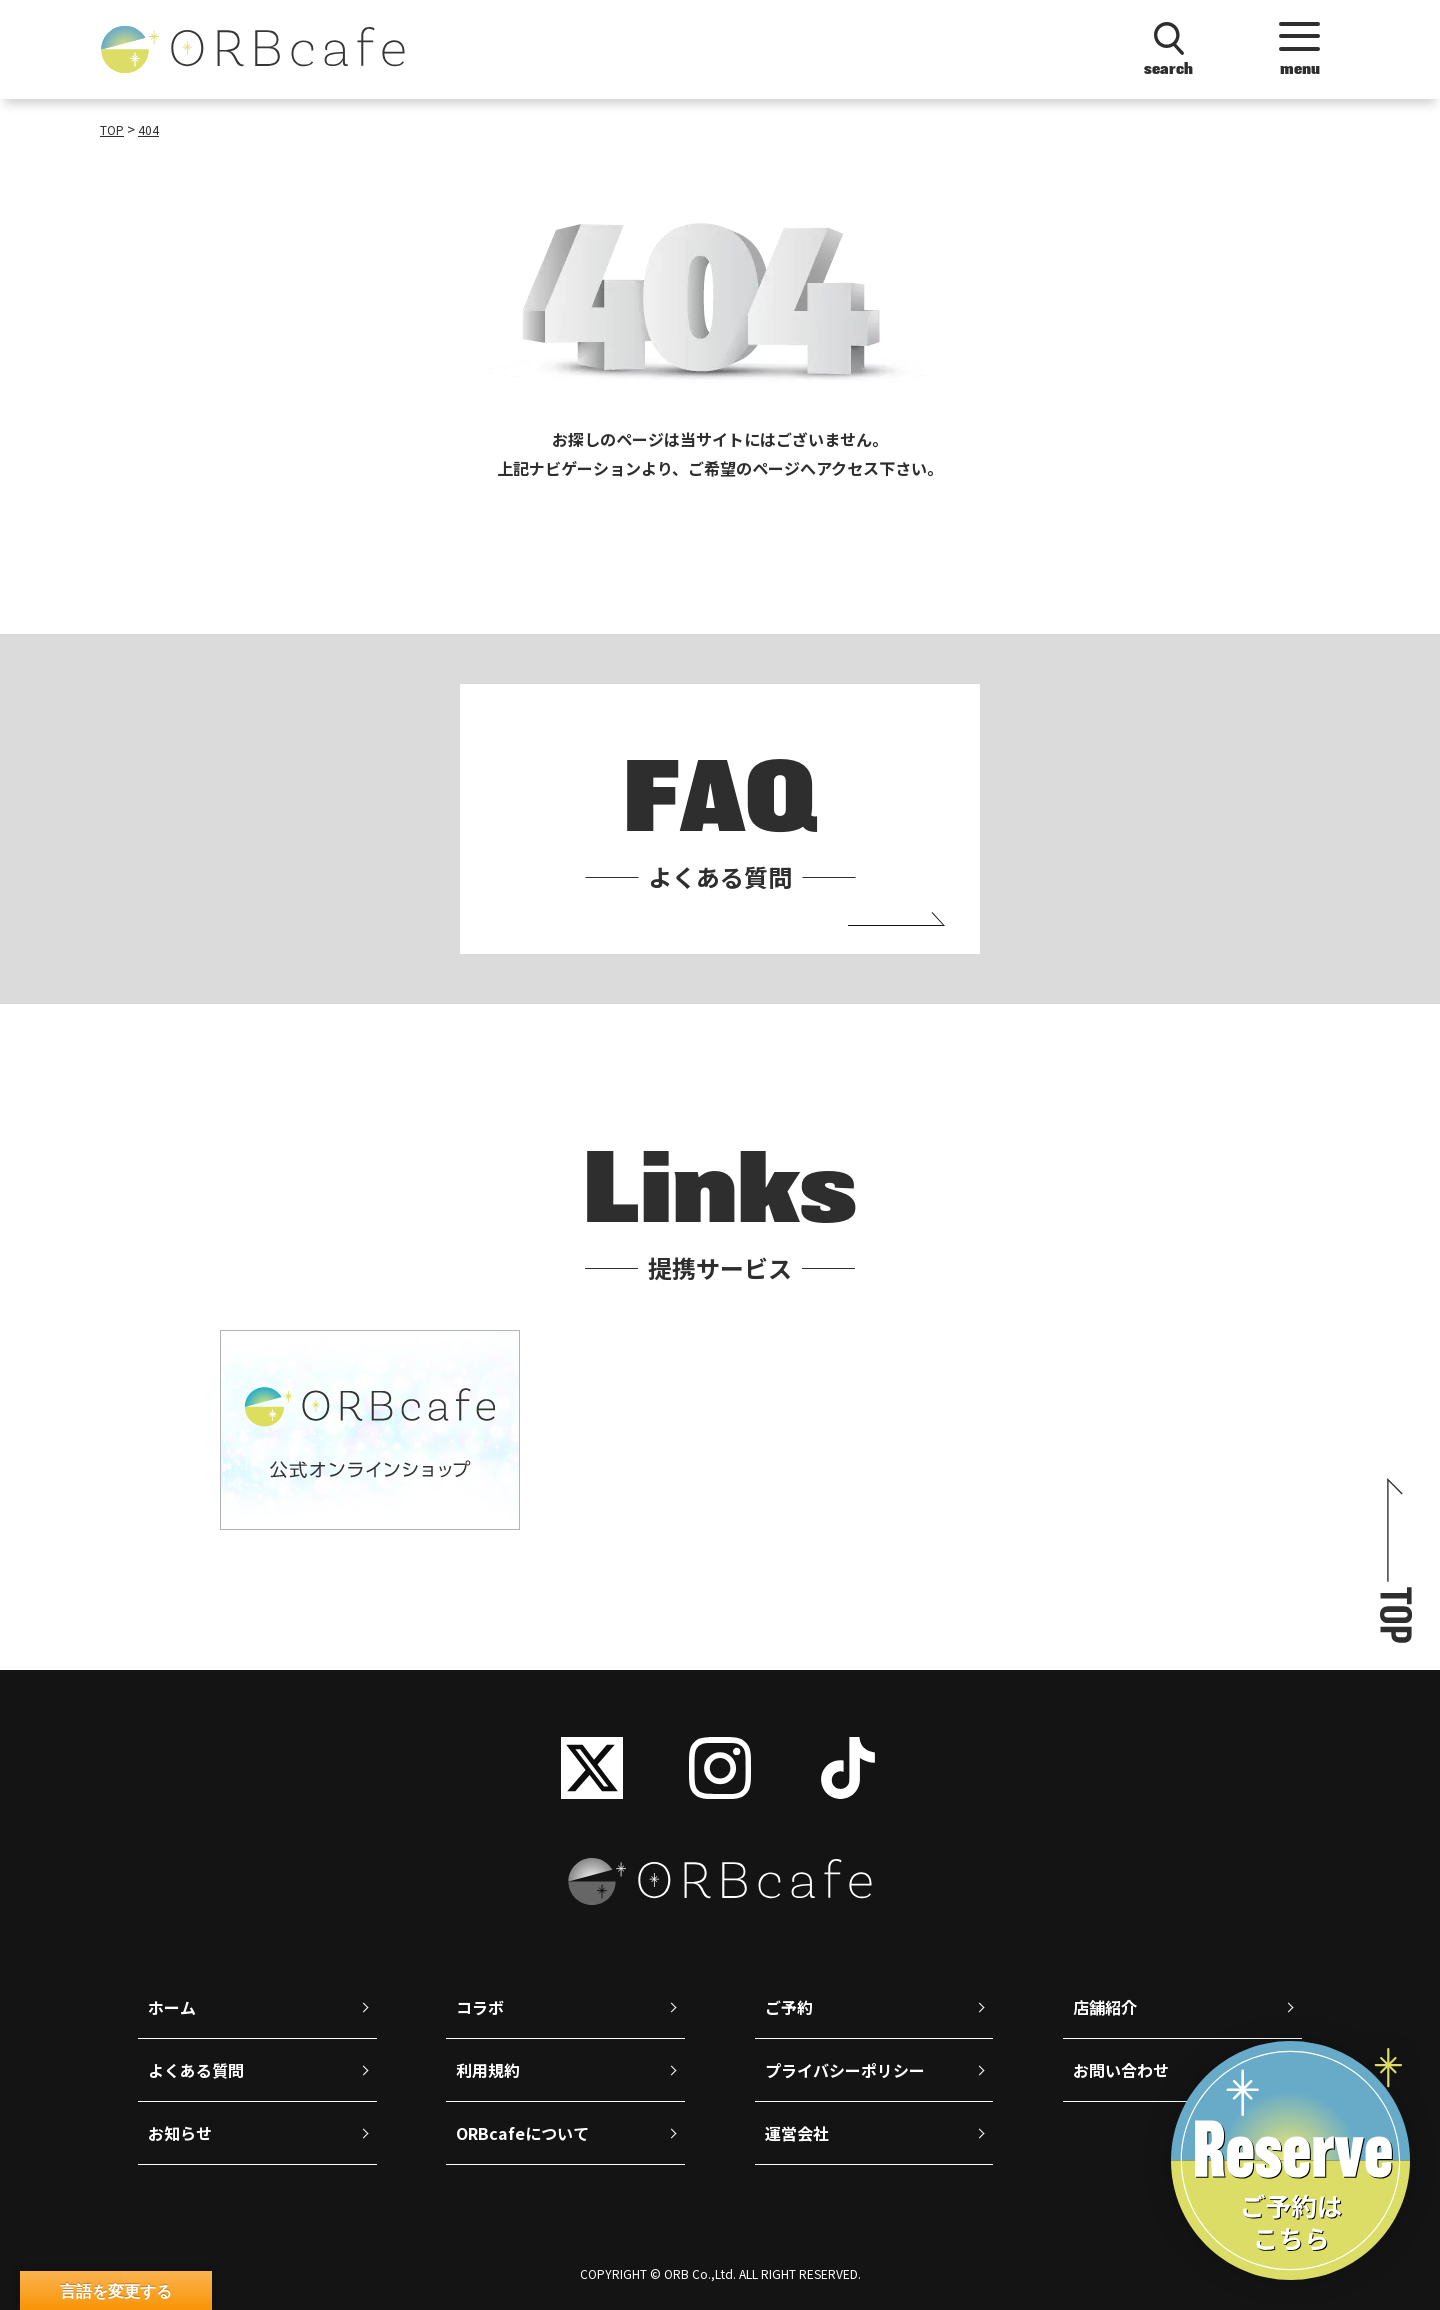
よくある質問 (196, 2070)
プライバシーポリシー (845, 2070)
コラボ (480, 2007)
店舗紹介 (1105, 2007)
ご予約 (789, 2007)
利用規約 (488, 2070)
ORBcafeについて (522, 2133)
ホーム (172, 2007)
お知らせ (180, 2133)
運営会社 (797, 2133)
